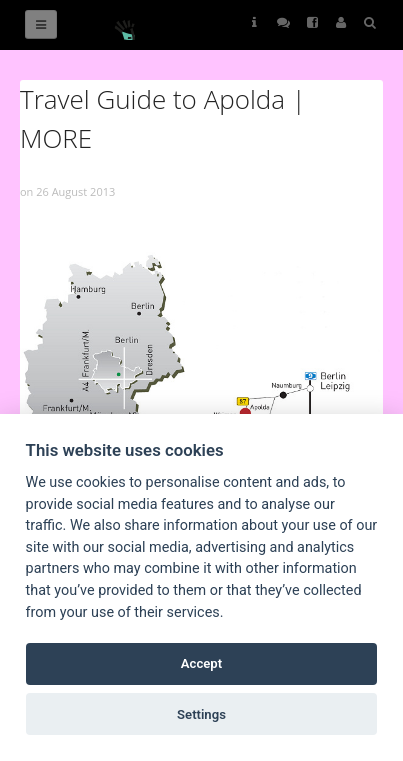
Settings (201, 714)
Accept (201, 663)
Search (370, 22)
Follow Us (283, 22)
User (341, 22)
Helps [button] (254, 22)
